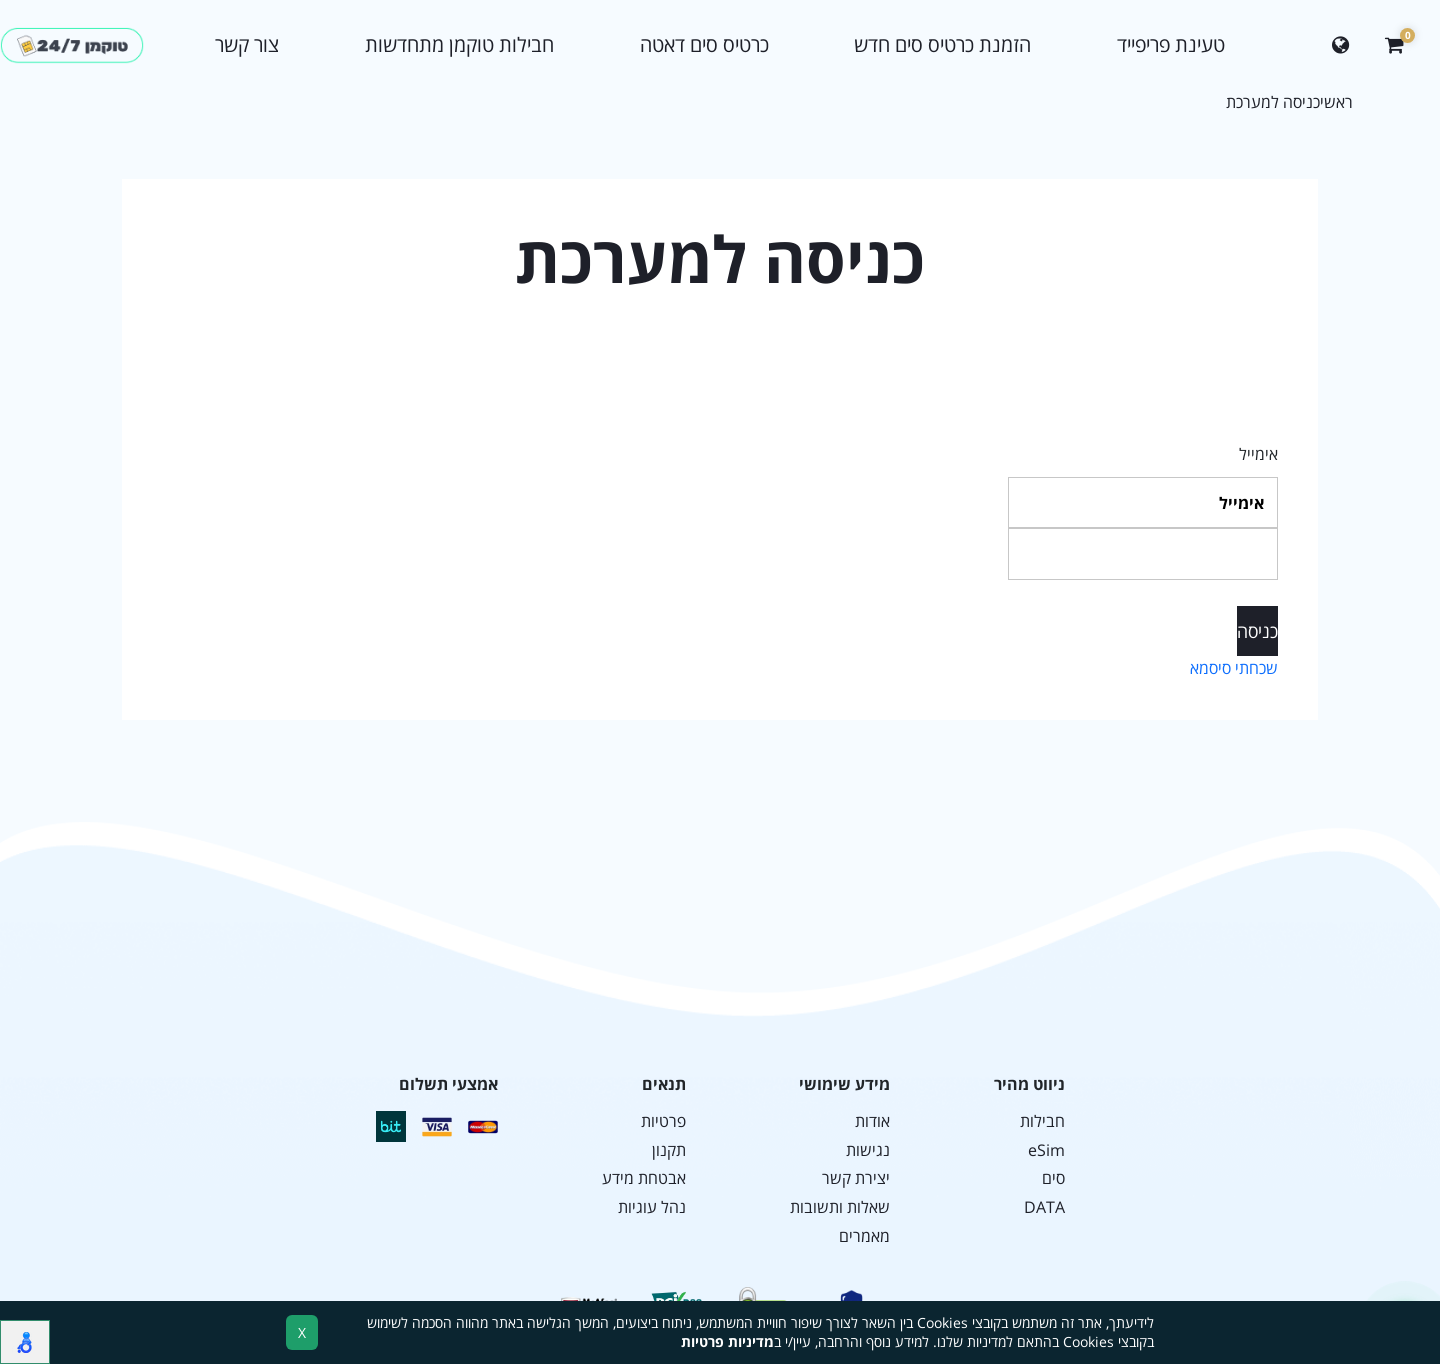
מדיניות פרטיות (727, 1341)
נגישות (868, 1150)
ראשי (1336, 102)
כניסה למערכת (1273, 102)
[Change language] (1340, 46)
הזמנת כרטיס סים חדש (942, 44)
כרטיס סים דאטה (704, 44)
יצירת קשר (856, 1178)
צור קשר (247, 44)
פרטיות (663, 1121)
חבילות (1042, 1121)
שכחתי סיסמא (1234, 668)
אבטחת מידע (644, 1178)
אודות (872, 1121)
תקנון (669, 1150)
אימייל (1258, 454)
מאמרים (864, 1236)
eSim (1046, 1150)
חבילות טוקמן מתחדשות (459, 44)
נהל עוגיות (652, 1207)
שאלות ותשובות (840, 1207)
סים (1053, 1178)
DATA (1044, 1207)
